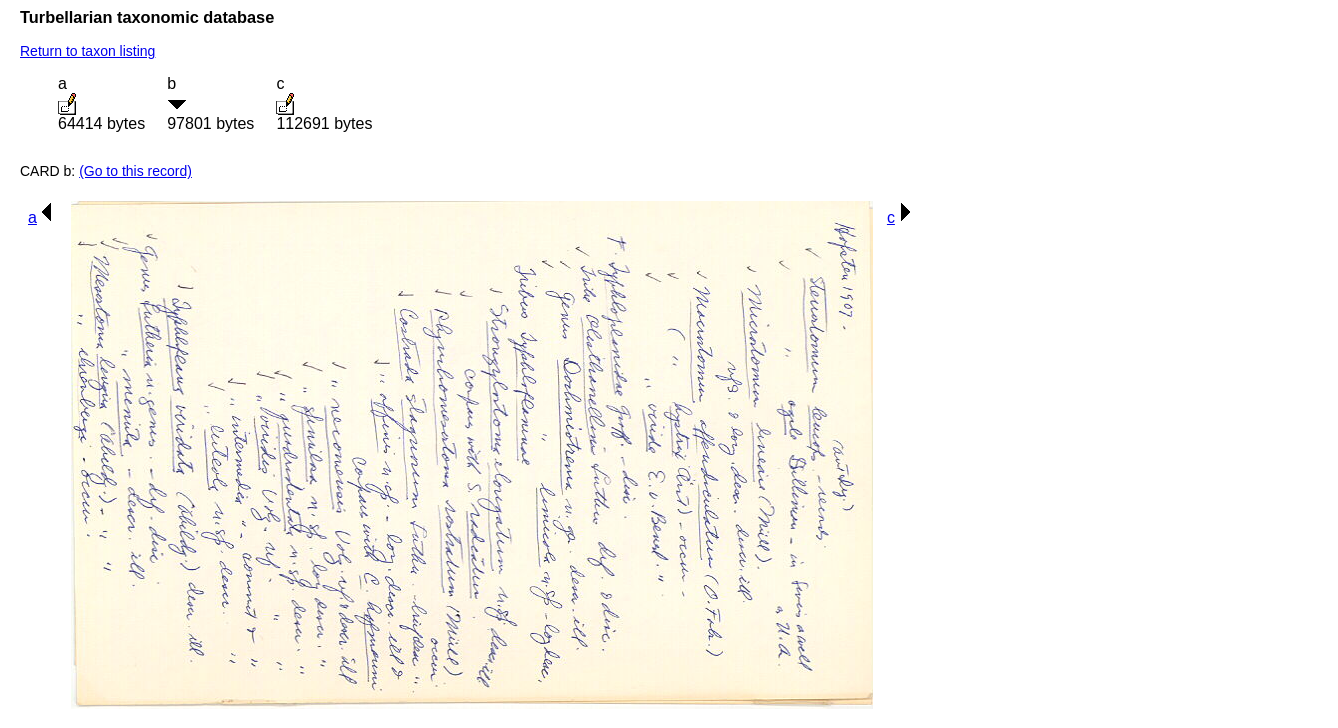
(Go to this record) (135, 171)
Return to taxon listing (87, 51)
